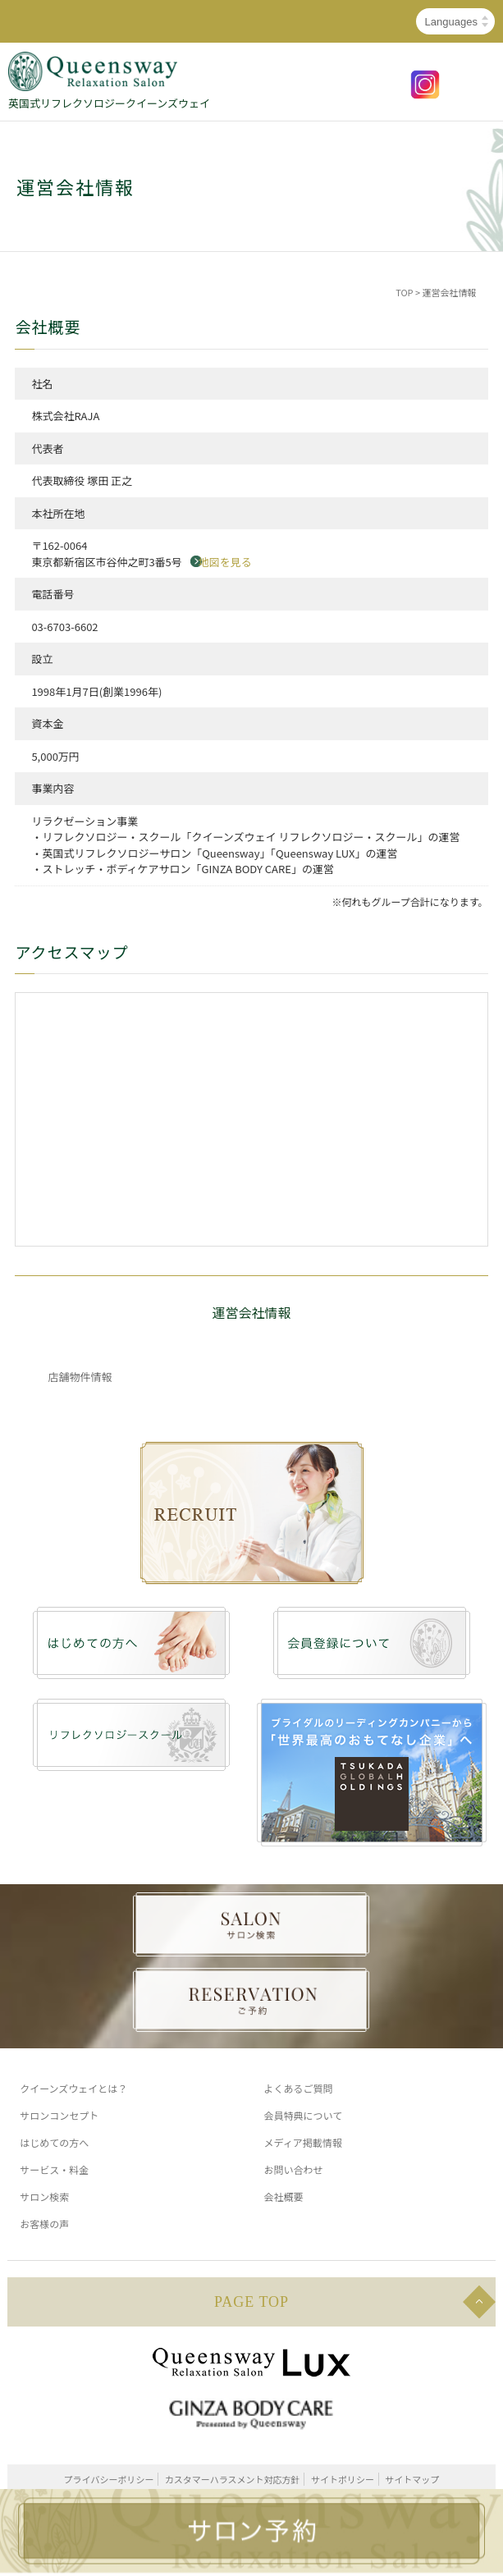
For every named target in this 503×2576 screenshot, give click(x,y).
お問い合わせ (292, 2169)
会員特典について (302, 2115)
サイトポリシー (342, 2479)
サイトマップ (412, 2479)
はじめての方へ (54, 2142)
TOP (404, 292)
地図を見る (225, 562)
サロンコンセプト (59, 2115)
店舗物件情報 (80, 1376)
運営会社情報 (251, 1312)
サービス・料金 (54, 2169)
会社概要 (283, 2196)
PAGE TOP (251, 2302)
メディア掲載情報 (302, 2142)
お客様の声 (44, 2224)
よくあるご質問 (297, 2088)
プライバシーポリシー (109, 2479)
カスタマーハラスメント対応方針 (232, 2479)
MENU (472, 84)
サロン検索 (44, 2196)
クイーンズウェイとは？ (73, 2088)
